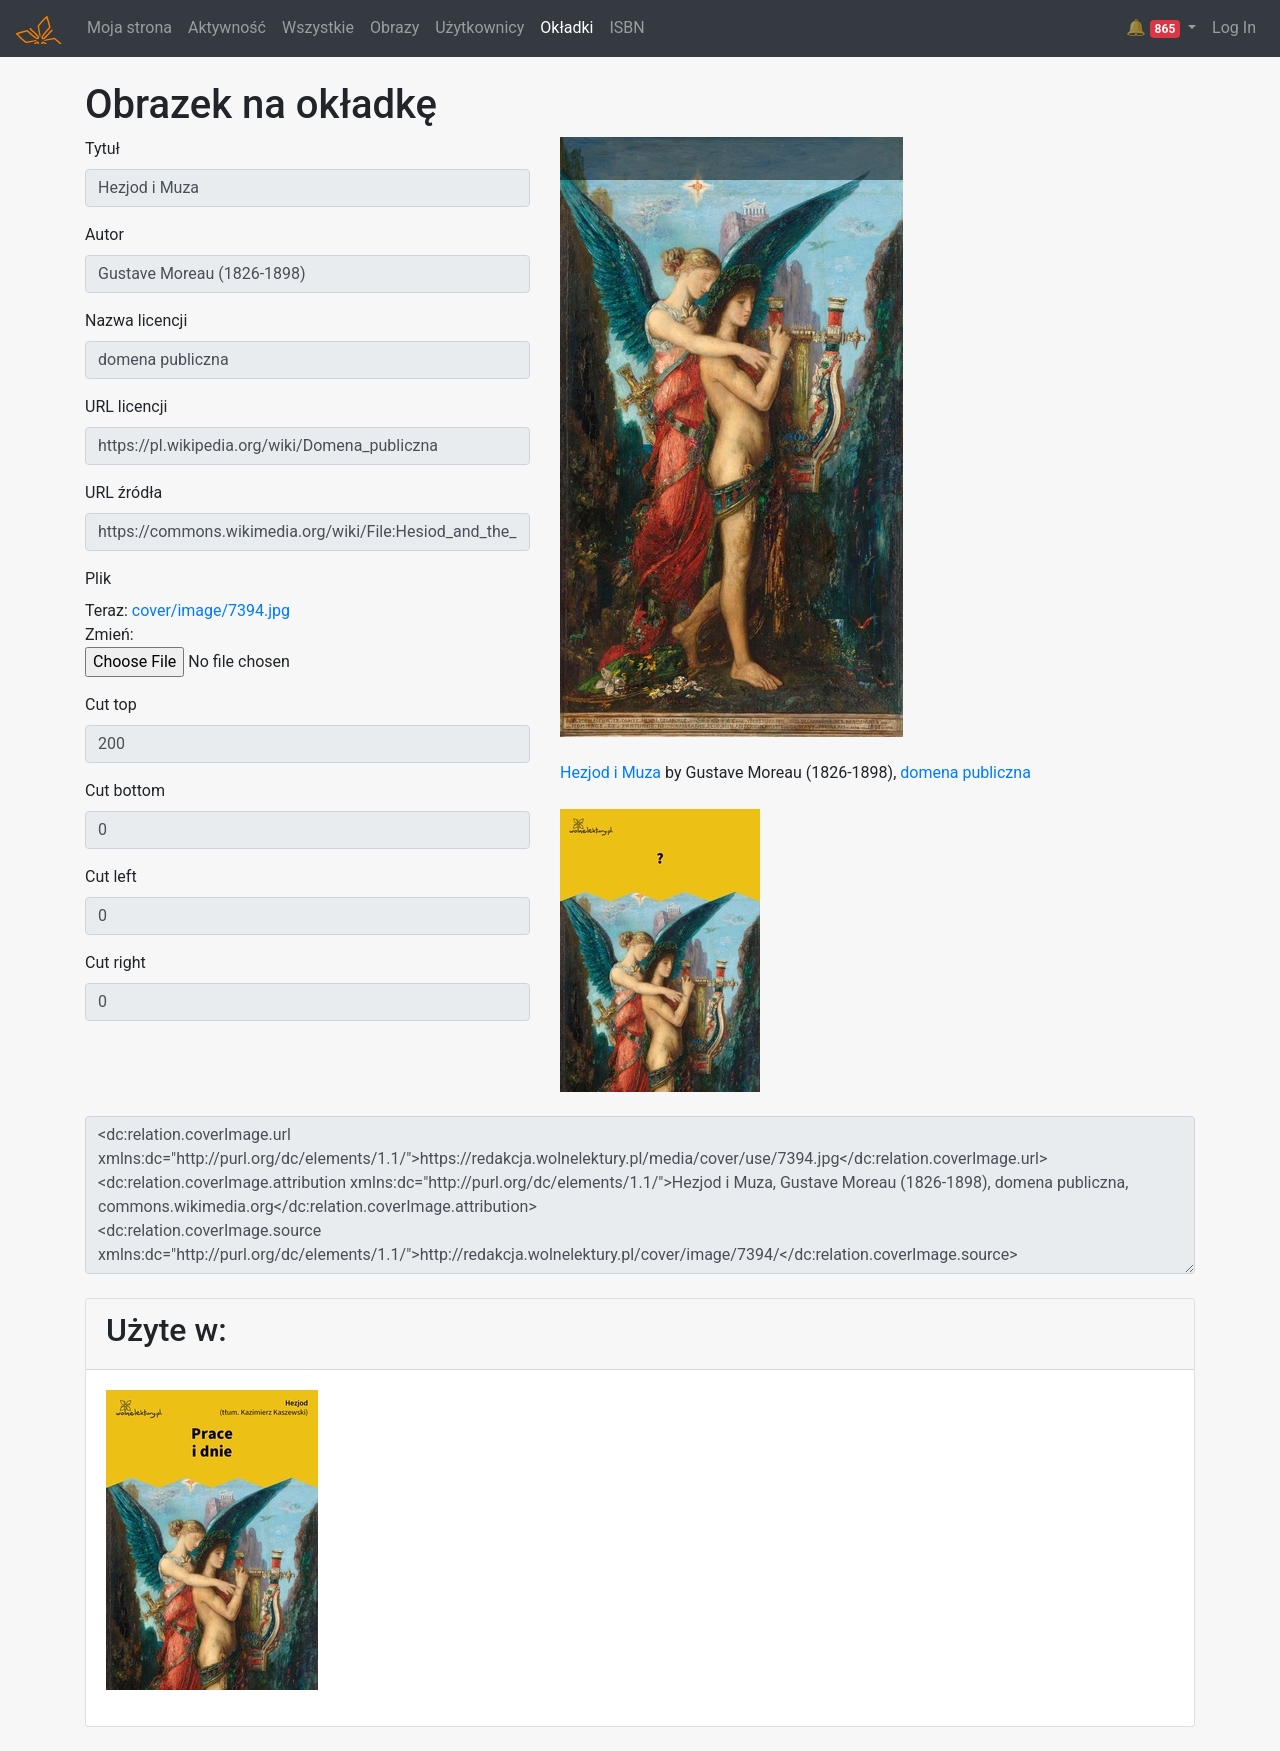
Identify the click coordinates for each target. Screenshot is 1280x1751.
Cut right (115, 962)
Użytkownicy (479, 27)
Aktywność (227, 27)
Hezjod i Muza (610, 772)
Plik (98, 578)
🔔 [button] (1155, 28)
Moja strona (129, 27)
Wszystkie (318, 27)
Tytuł (102, 148)
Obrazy (394, 27)
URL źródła (123, 492)
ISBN (626, 27)
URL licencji (126, 406)
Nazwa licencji (136, 320)
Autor (104, 234)
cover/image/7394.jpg (211, 610)
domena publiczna (965, 772)
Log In (1234, 27)
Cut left (111, 876)
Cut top (111, 704)
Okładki (566, 27)
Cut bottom (125, 790)
